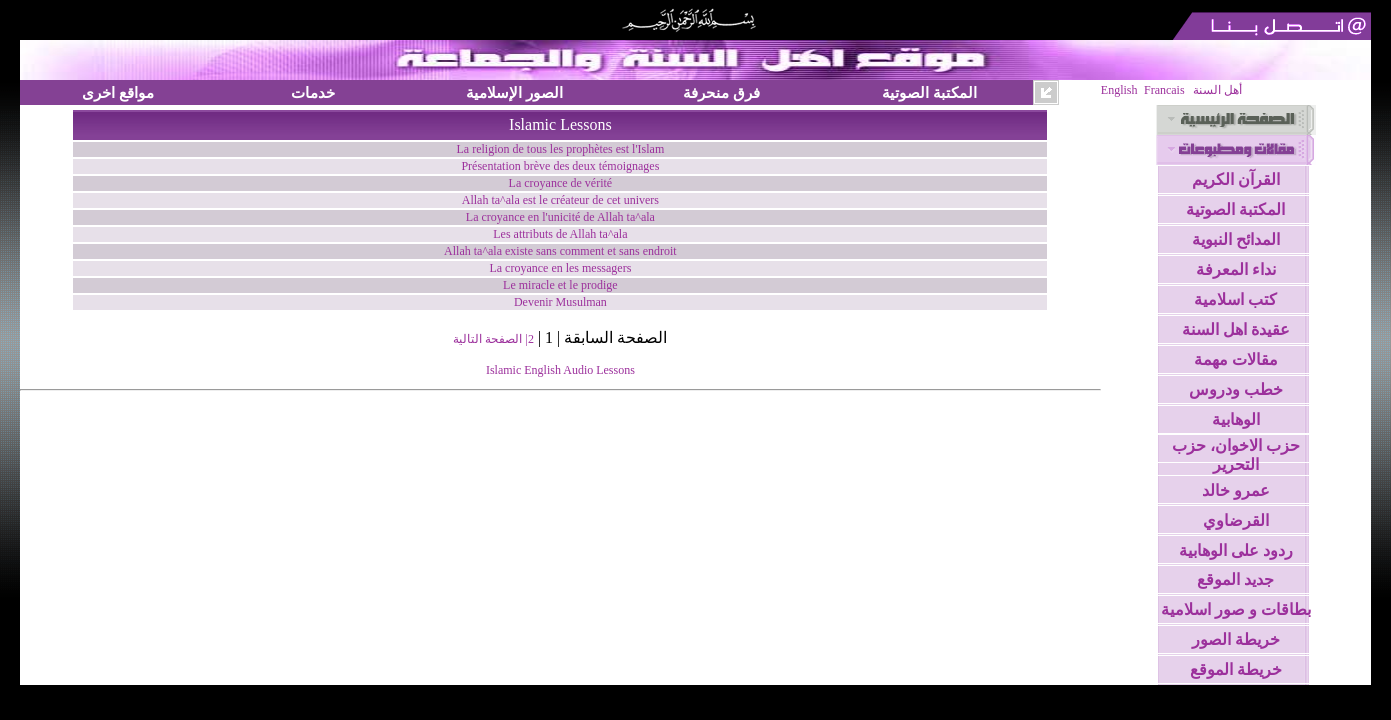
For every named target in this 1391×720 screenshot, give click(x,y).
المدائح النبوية (1236, 239)
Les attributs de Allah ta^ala (560, 234)
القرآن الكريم (1236, 179)
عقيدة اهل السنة (1236, 329)
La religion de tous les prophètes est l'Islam (561, 149)
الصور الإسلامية (514, 92)
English (1119, 90)
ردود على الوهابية (1236, 550)
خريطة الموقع (1236, 669)
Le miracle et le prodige (560, 285)
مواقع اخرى (118, 92)
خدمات (313, 92)
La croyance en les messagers (560, 268)
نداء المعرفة (1236, 269)
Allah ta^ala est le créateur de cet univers (560, 200)
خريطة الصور (1236, 639)
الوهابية (1236, 419)
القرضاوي (1236, 520)
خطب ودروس (1236, 389)
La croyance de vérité (561, 183)
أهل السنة (1217, 90)
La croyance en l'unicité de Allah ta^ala (560, 217)
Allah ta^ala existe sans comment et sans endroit (560, 251)
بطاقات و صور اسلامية (1236, 609)
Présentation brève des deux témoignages (560, 166)
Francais (1164, 90)
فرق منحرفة (721, 92)
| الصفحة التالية (490, 339)
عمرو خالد (1236, 490)
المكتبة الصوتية (929, 92)
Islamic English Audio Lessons (560, 370)
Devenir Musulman (560, 302)
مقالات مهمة (1236, 359)
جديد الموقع (1235, 579)
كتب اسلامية (1235, 299)
